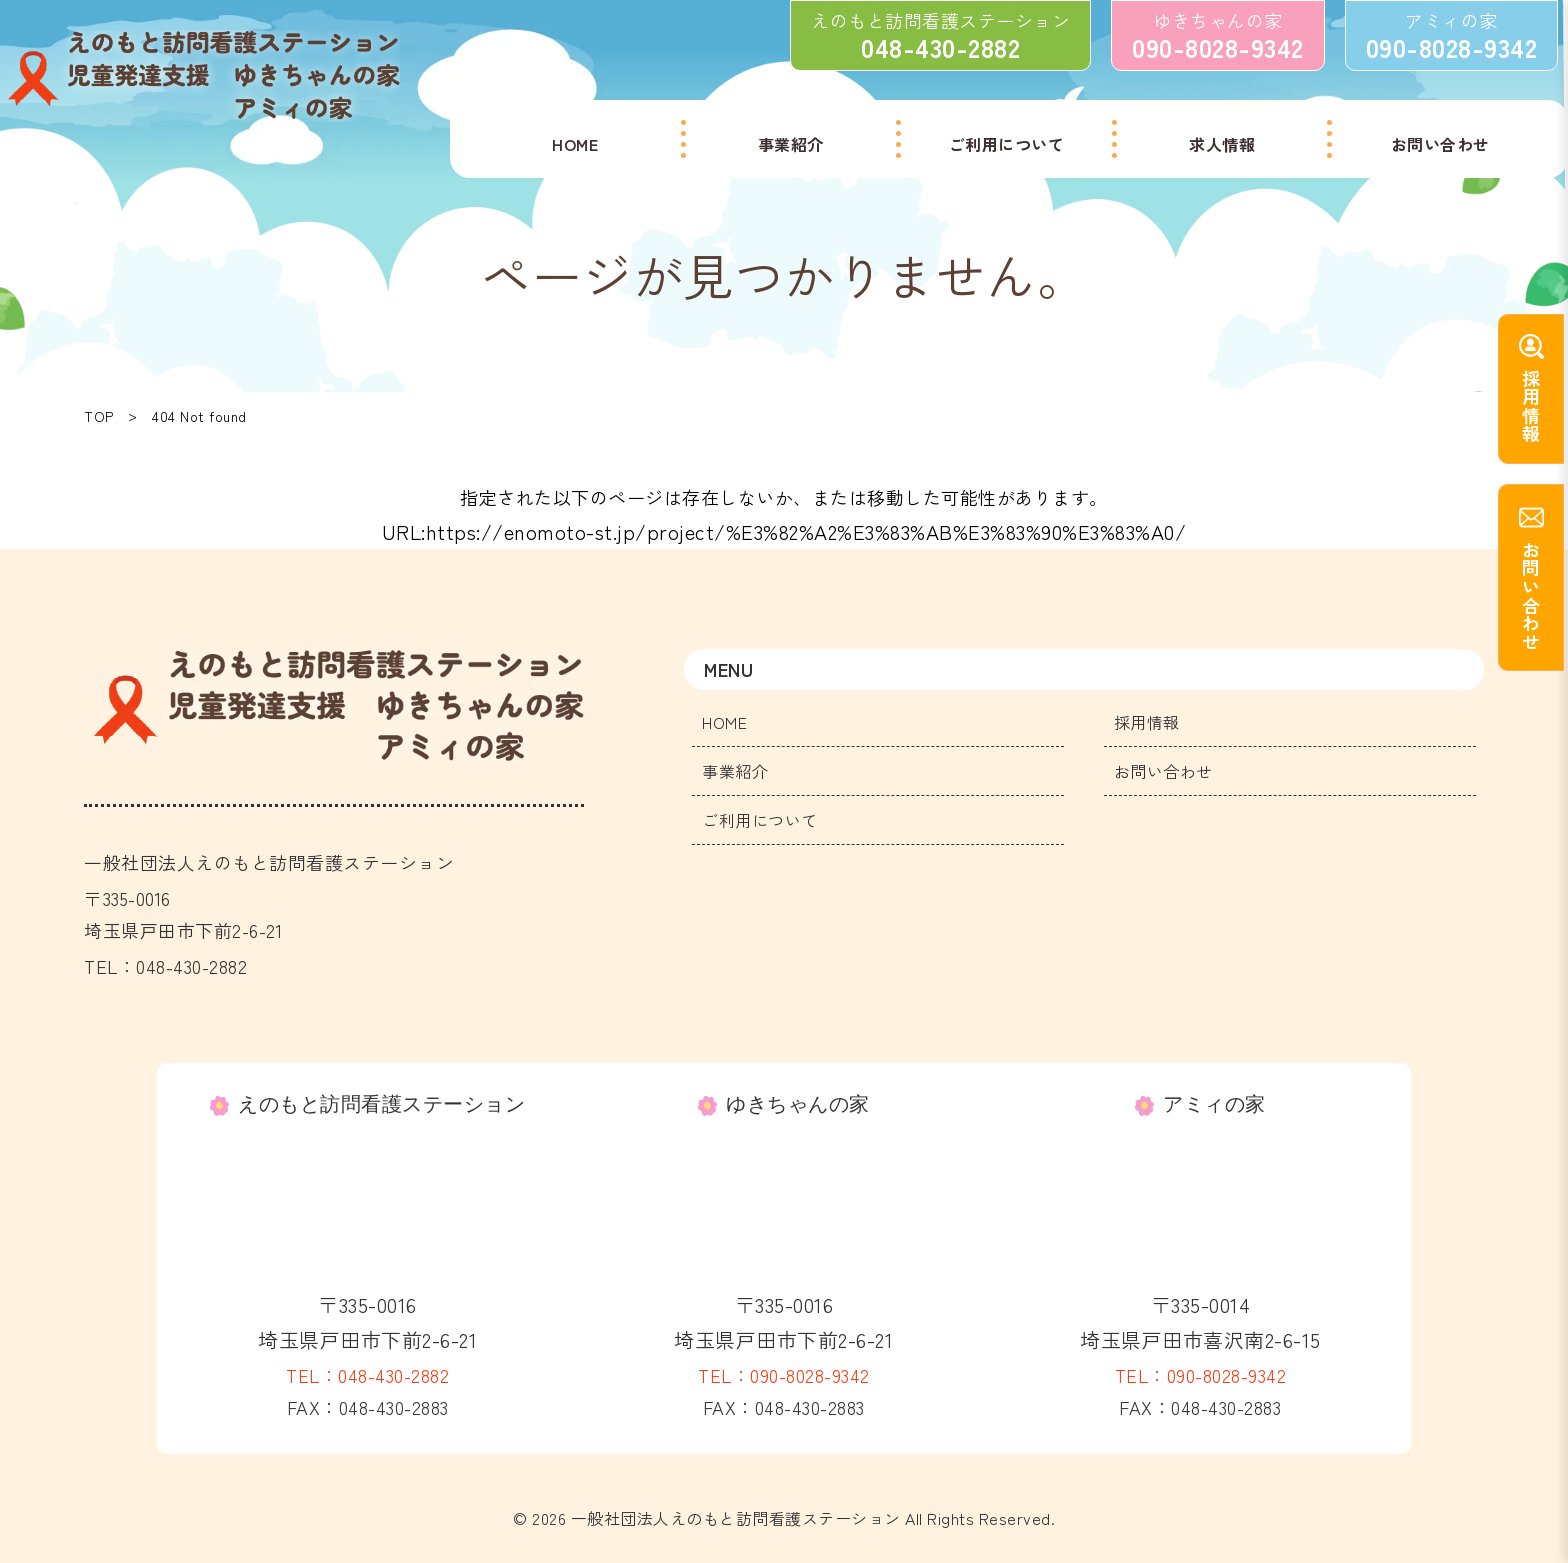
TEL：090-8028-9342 (784, 1375)
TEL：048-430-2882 (367, 1375)
